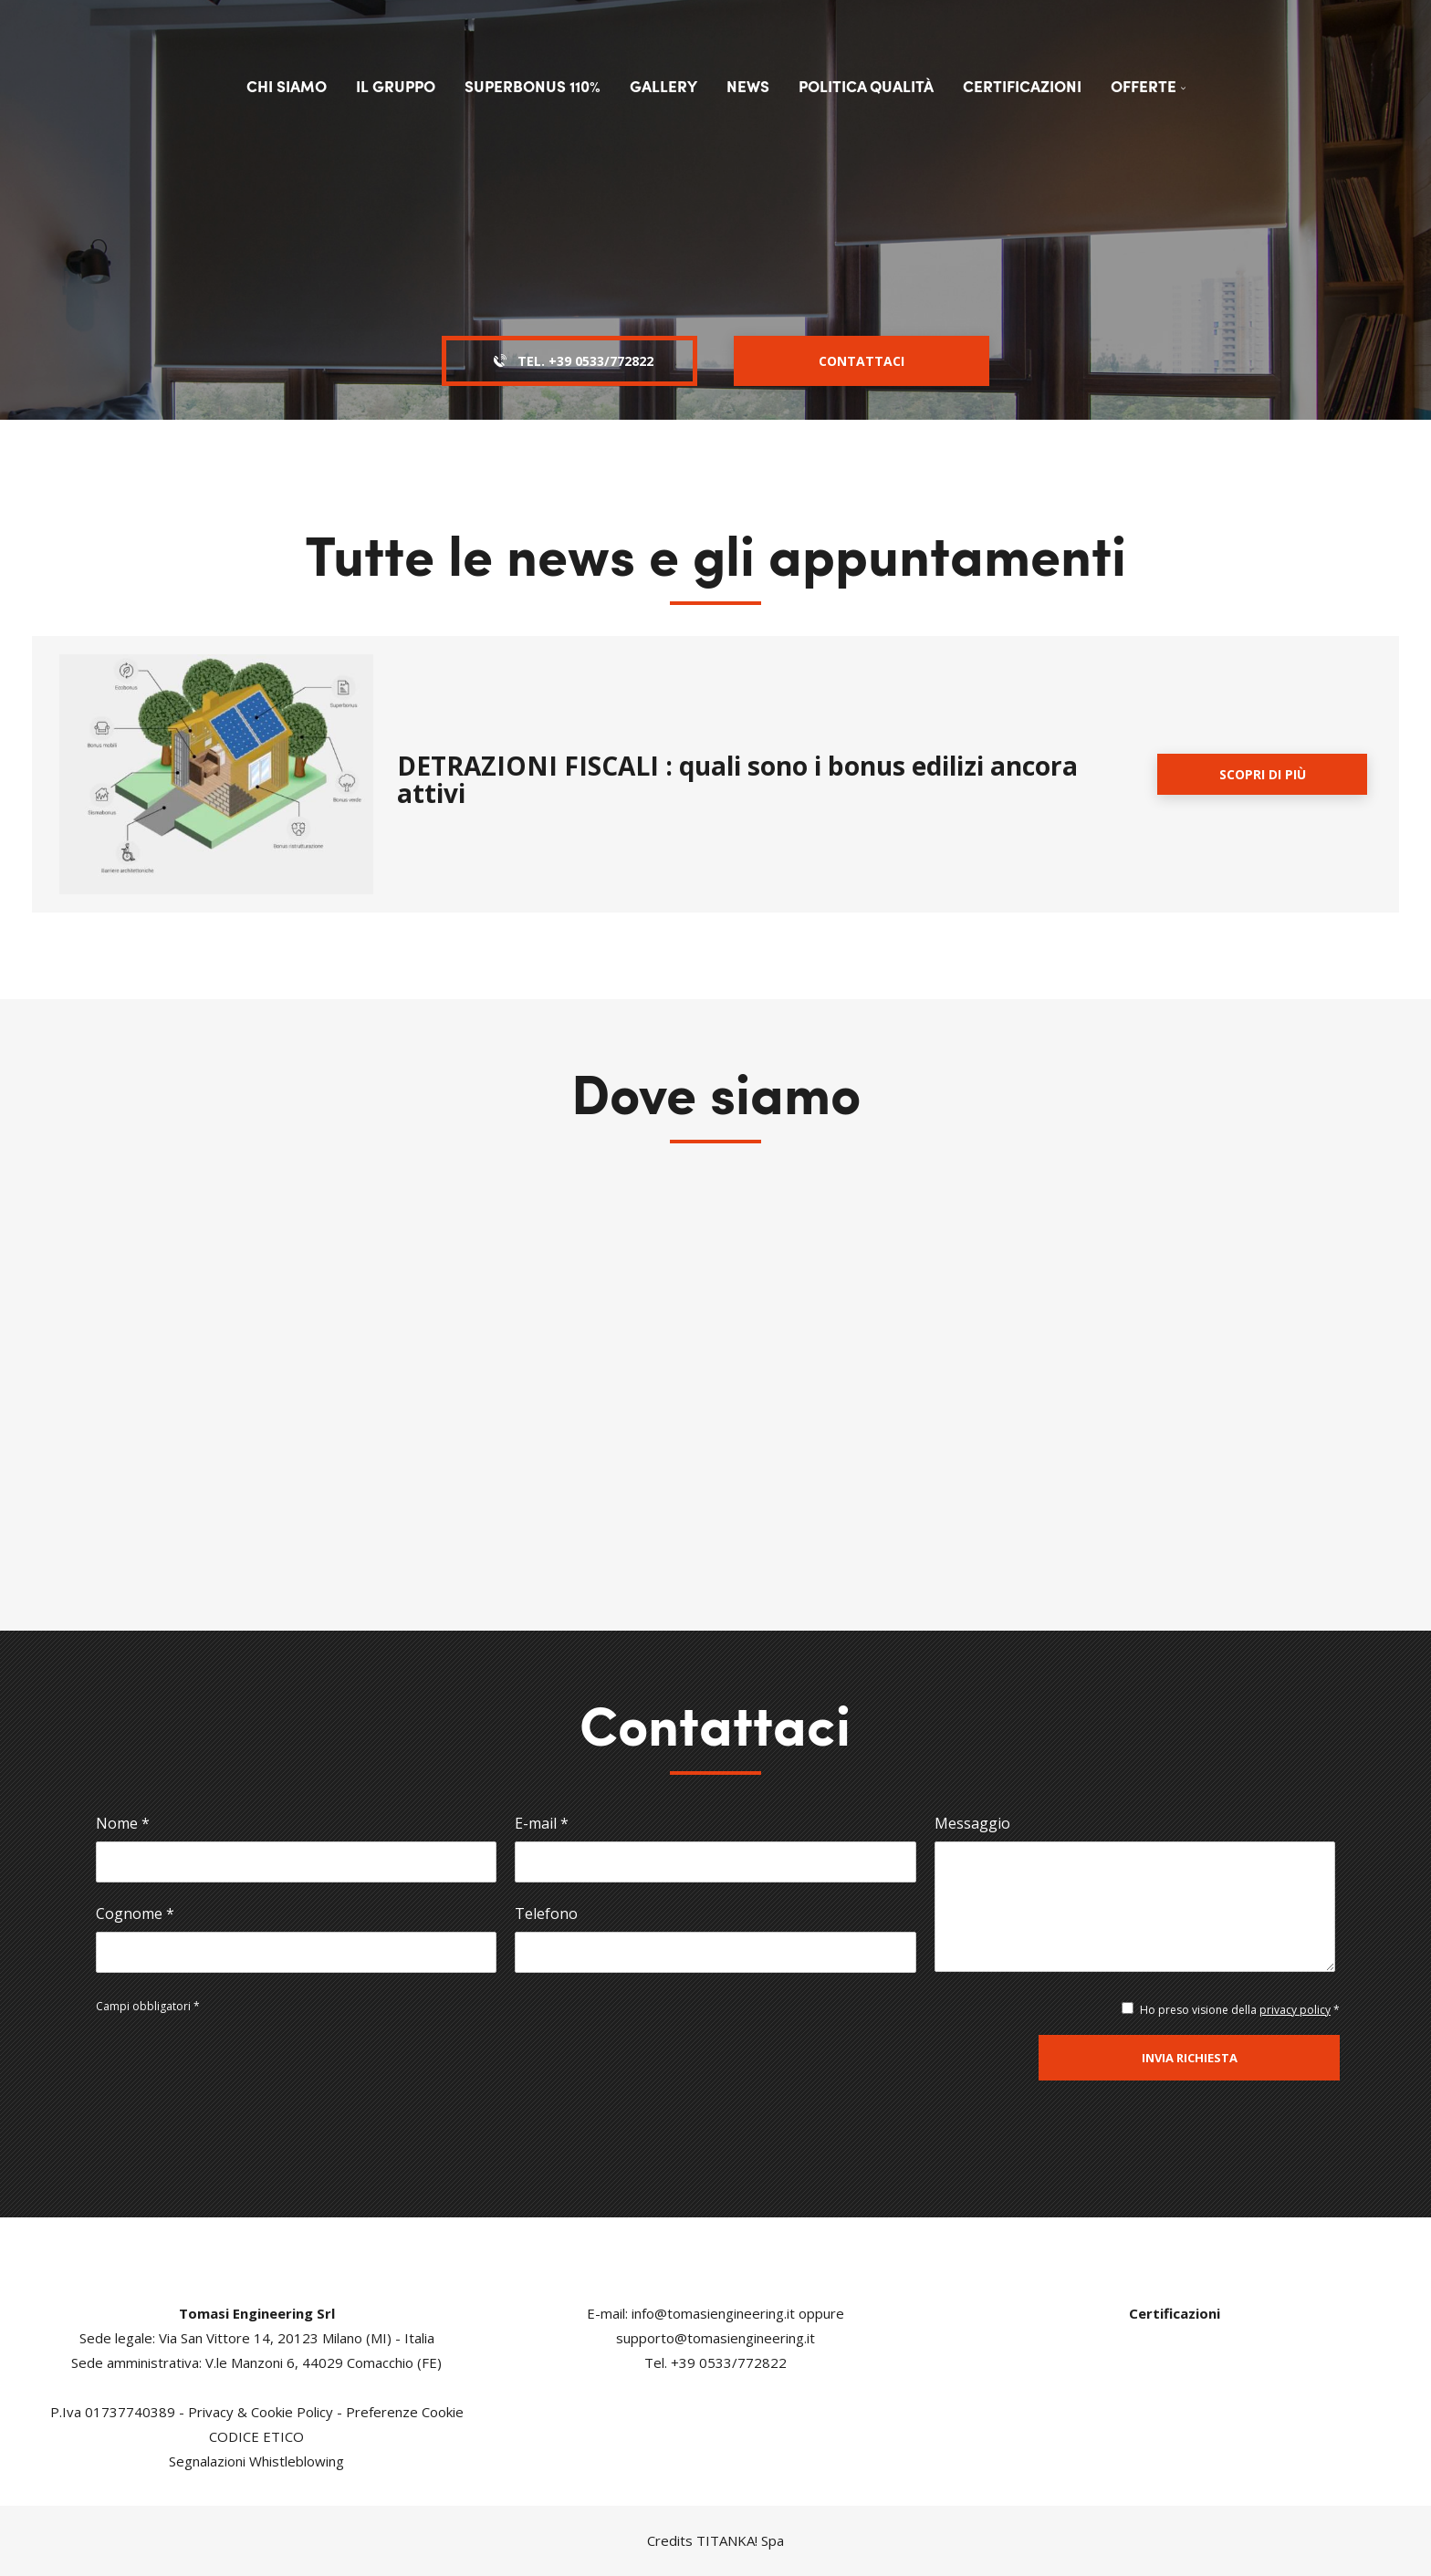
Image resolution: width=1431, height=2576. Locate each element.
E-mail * (542, 1823)
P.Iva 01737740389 (112, 2412)
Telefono (546, 1913)
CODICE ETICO (256, 2436)
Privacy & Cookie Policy (260, 2412)
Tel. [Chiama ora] (569, 360)
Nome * (123, 1823)
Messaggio (972, 1823)
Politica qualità (866, 86)
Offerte (1148, 86)
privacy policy (1295, 2010)
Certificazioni (1022, 86)
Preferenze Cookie (405, 2412)
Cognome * (135, 1913)
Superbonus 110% (533, 86)
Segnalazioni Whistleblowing (256, 2461)
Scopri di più (1262, 774)
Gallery (663, 86)
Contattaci (861, 361)
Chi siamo (286, 86)
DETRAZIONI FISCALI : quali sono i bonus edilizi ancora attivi (737, 779)
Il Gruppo (395, 86)
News (747, 86)
